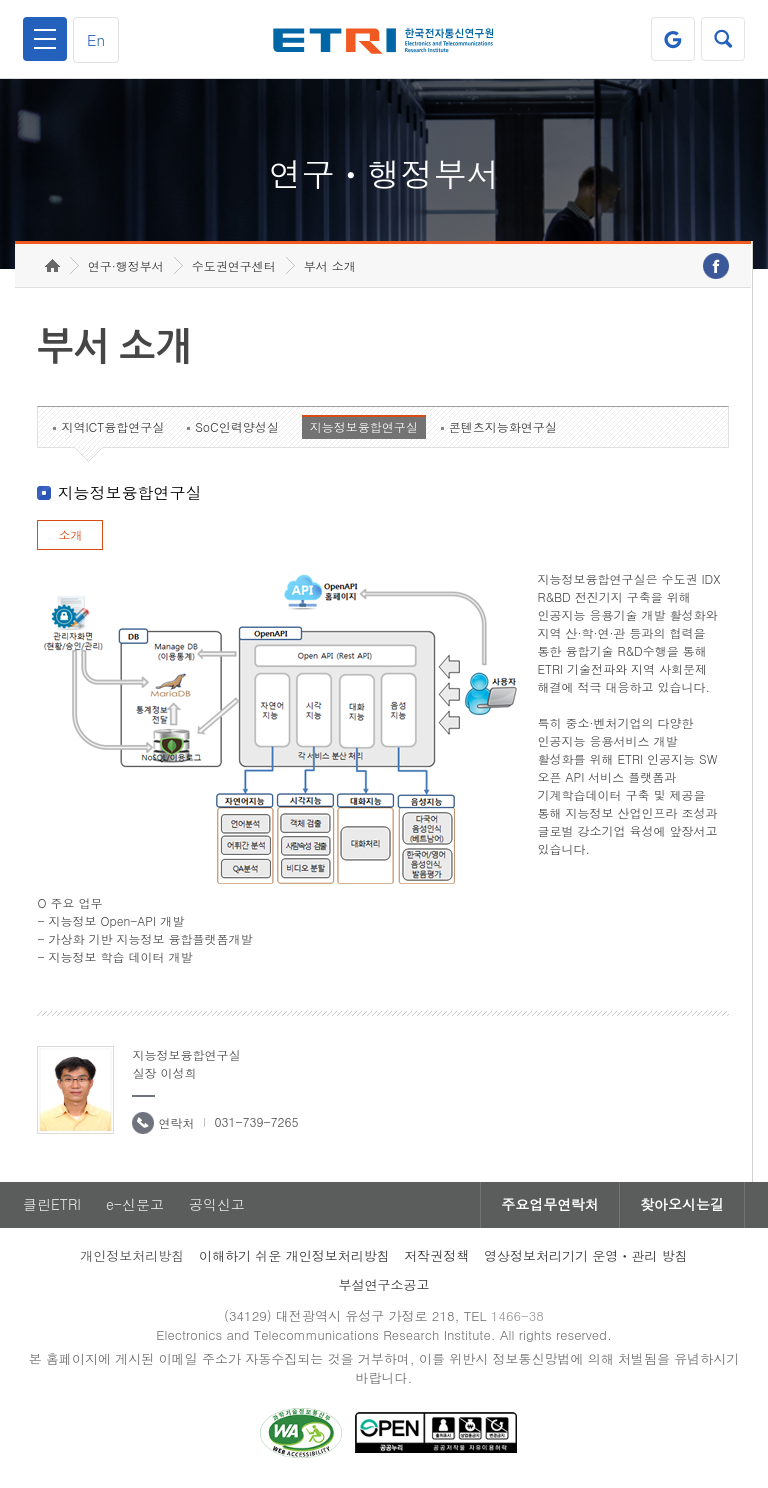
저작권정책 (436, 1255)
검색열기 (723, 39)
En (96, 39)
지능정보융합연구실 (364, 426)
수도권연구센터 (234, 265)
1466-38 (517, 1315)
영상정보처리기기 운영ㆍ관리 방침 (586, 1255)
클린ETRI (52, 1205)
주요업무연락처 (550, 1205)
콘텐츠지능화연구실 (503, 426)
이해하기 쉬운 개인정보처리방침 (294, 1255)
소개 (70, 534)
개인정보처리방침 (132, 1255)
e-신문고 (135, 1205)
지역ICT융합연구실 (112, 426)
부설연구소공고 (384, 1284)
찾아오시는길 (682, 1205)
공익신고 (217, 1205)
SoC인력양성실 (237, 426)
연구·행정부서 (126, 265)
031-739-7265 (256, 1121)
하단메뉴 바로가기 (0, 0)
